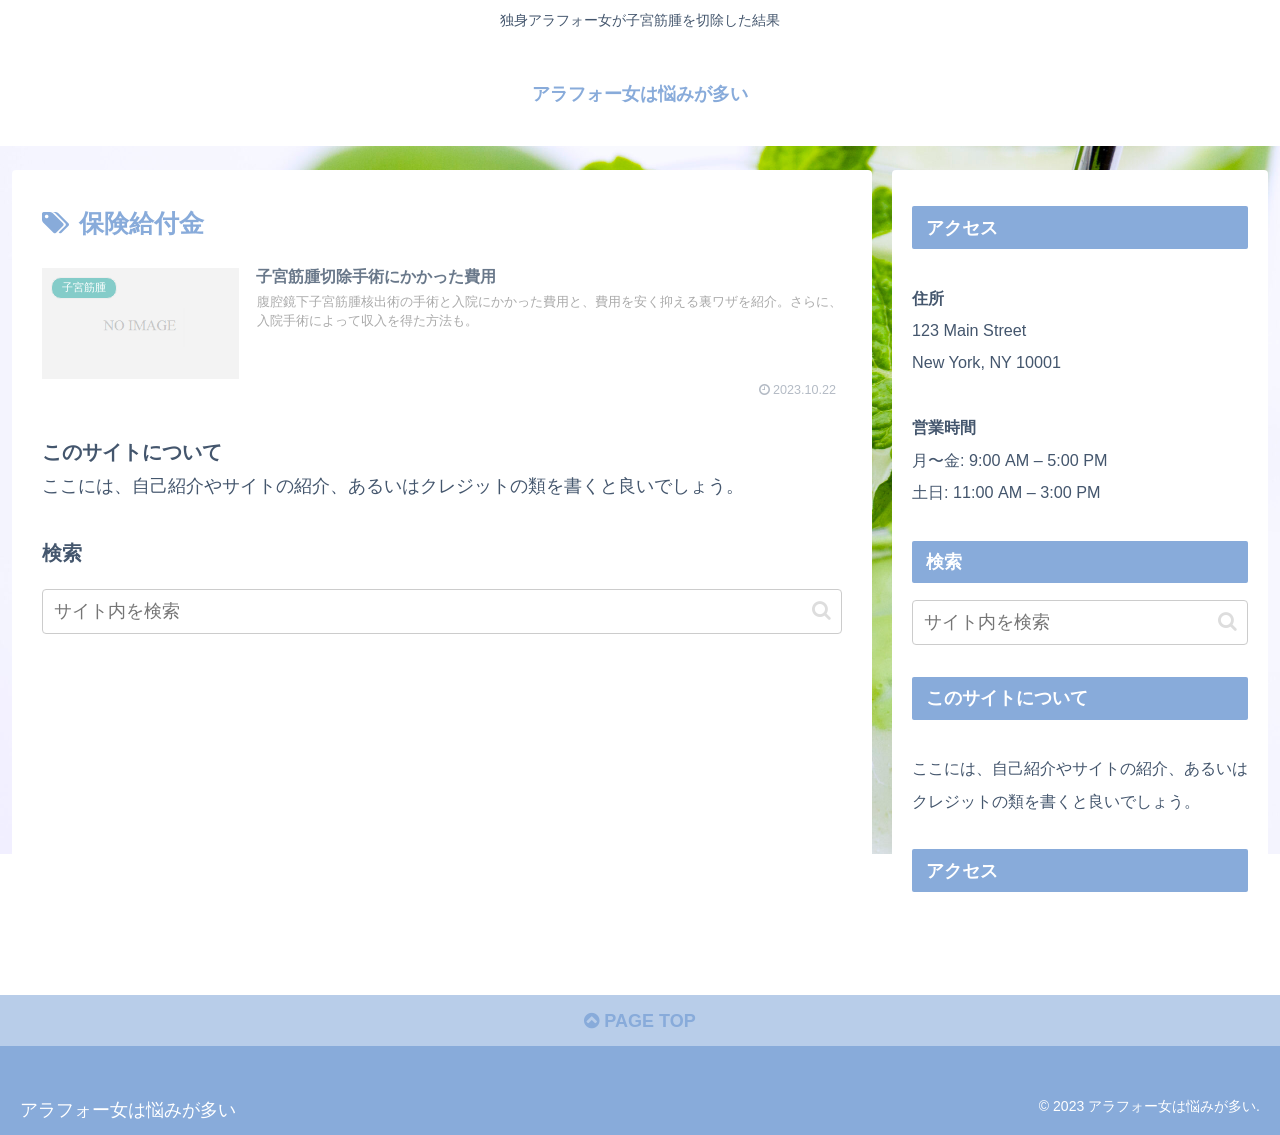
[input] (442, 611)
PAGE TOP (639, 1021)
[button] (821, 610)
